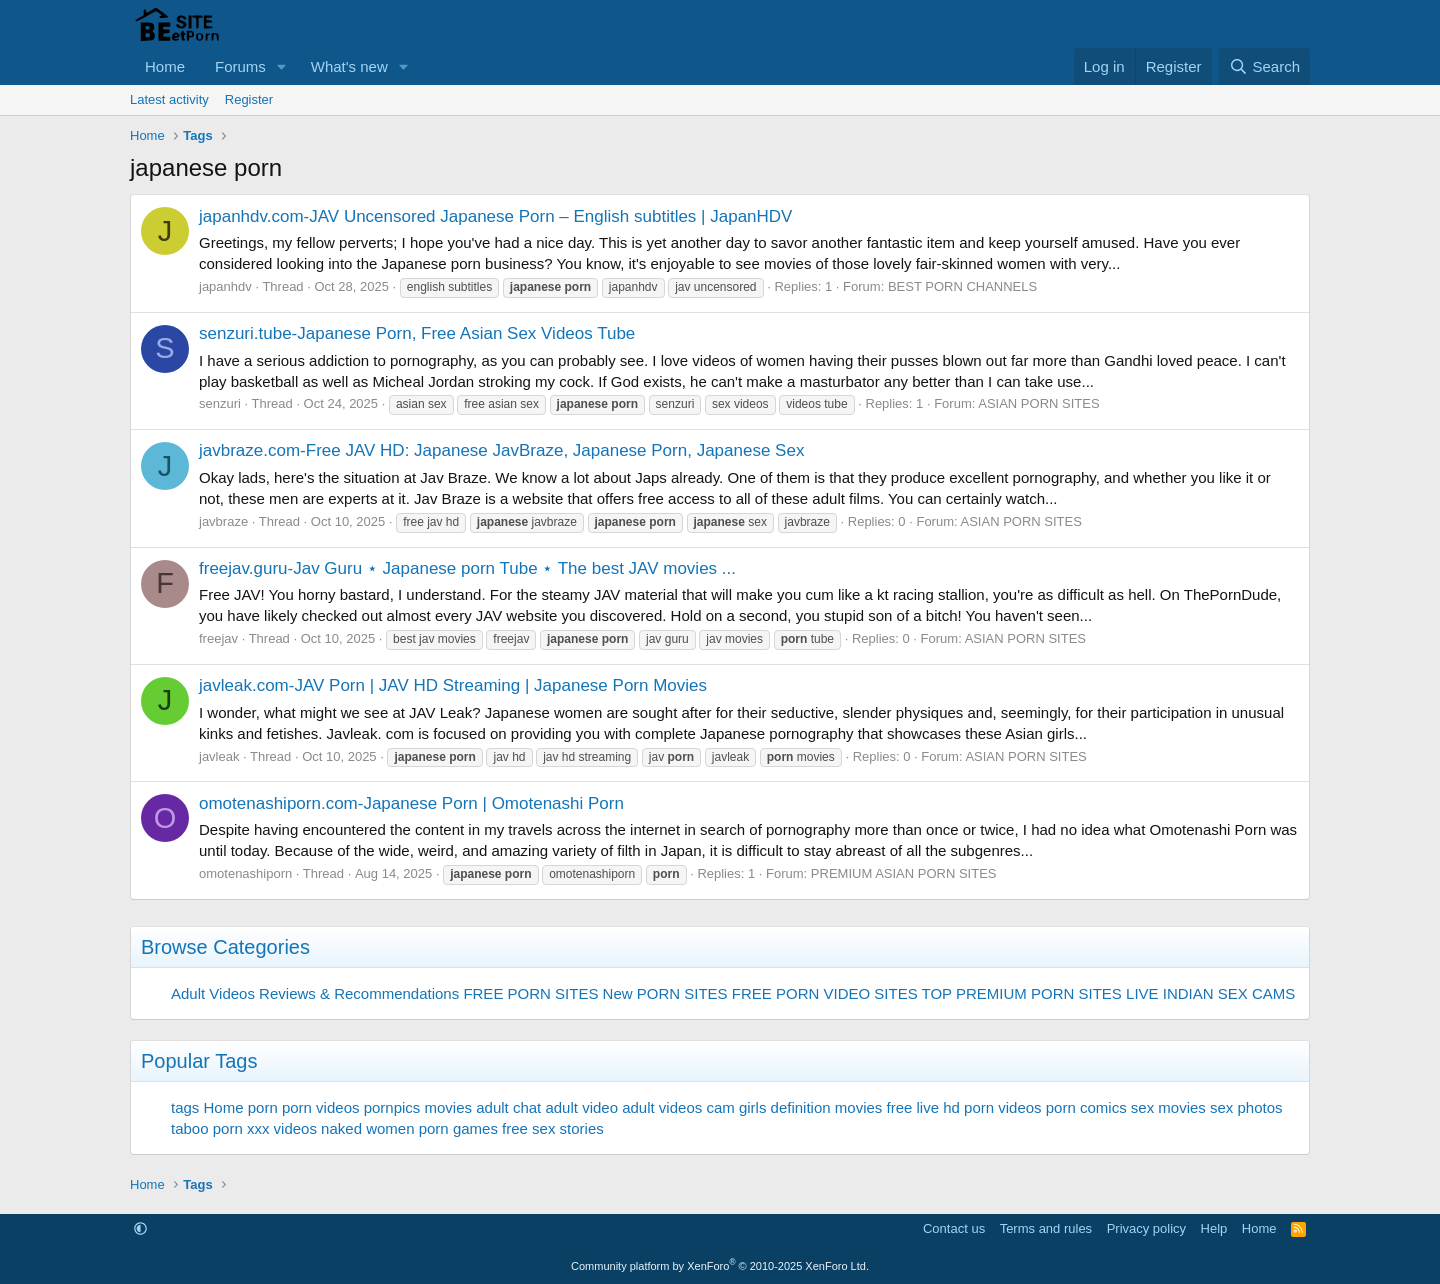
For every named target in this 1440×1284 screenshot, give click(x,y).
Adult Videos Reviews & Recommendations (315, 993)
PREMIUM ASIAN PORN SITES (904, 873)
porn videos (321, 1107)
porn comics (1086, 1107)
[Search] (1264, 66)
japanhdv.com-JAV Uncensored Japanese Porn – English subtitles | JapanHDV (495, 216)
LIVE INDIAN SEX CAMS (1210, 993)
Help (1214, 1228)
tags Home (207, 1107)
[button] (282, 66)
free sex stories (553, 1128)
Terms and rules (1046, 1228)
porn (263, 1107)
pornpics (392, 1107)
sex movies (1168, 1107)
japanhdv (225, 286)
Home (165, 66)
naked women (367, 1128)
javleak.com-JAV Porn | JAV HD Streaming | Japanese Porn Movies (453, 685)
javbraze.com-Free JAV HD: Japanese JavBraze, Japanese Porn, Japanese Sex (501, 450)
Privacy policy (1146, 1228)
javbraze (223, 521)
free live (913, 1107)
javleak (219, 756)
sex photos (1246, 1107)
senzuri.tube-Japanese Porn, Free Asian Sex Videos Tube (417, 333)
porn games (458, 1128)
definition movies (827, 1107)
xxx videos (282, 1128)
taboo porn (207, 1128)
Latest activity (169, 99)
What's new (349, 66)
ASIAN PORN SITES (1038, 403)
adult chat (508, 1107)
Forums (240, 66)
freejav (218, 638)
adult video (581, 1107)
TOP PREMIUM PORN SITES (1022, 993)
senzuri (220, 403)
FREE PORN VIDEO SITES (825, 993)
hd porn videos (992, 1107)
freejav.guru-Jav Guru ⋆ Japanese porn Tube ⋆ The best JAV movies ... (467, 568)
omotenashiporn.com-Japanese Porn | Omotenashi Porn (411, 803)
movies (449, 1107)
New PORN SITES (665, 993)
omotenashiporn (245, 873)
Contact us (954, 1228)
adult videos (662, 1107)
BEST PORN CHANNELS (962, 286)
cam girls (736, 1107)
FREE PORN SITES (530, 993)
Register (249, 99)
